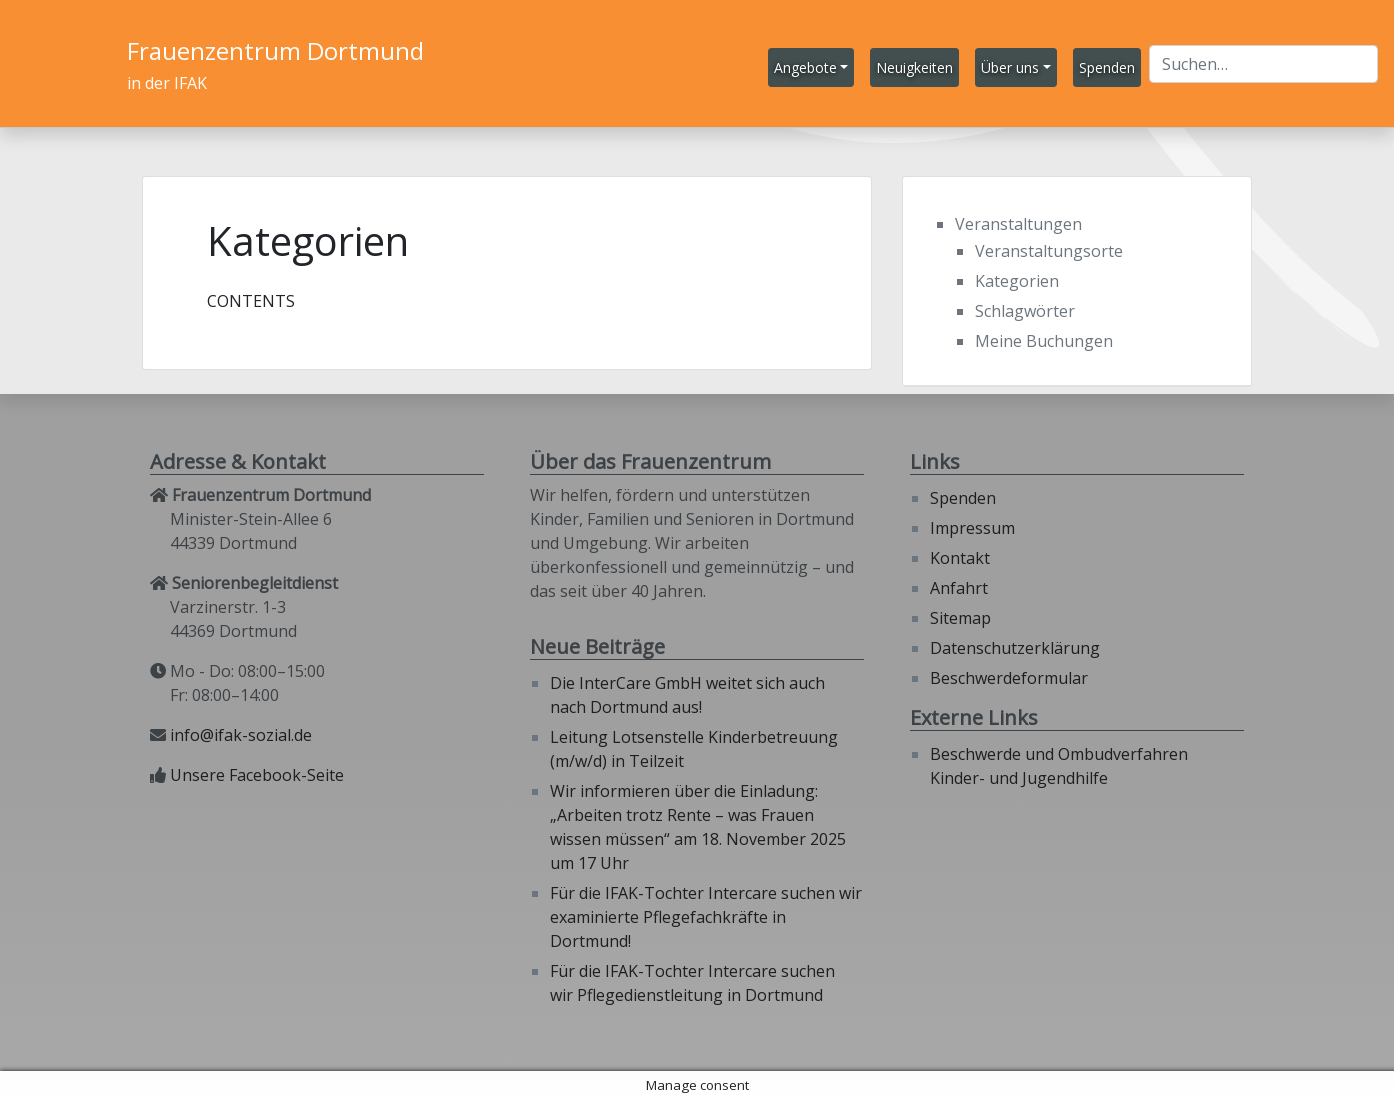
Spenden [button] (1107, 67)
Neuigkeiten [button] (914, 67)
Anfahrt (959, 588)
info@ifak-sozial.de (241, 735)
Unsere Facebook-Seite (257, 775)
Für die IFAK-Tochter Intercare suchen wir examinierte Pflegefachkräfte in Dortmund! (706, 917)
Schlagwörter (1025, 311)
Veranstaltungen (1018, 224)
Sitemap (960, 618)
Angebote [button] (805, 67)
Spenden (963, 498)
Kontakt (960, 558)
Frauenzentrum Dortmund (275, 50)
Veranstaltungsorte (1049, 251)
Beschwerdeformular (1009, 678)
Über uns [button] (1010, 67)
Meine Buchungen (1044, 341)
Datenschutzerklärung (1015, 648)
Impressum (972, 528)
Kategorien (1017, 281)
